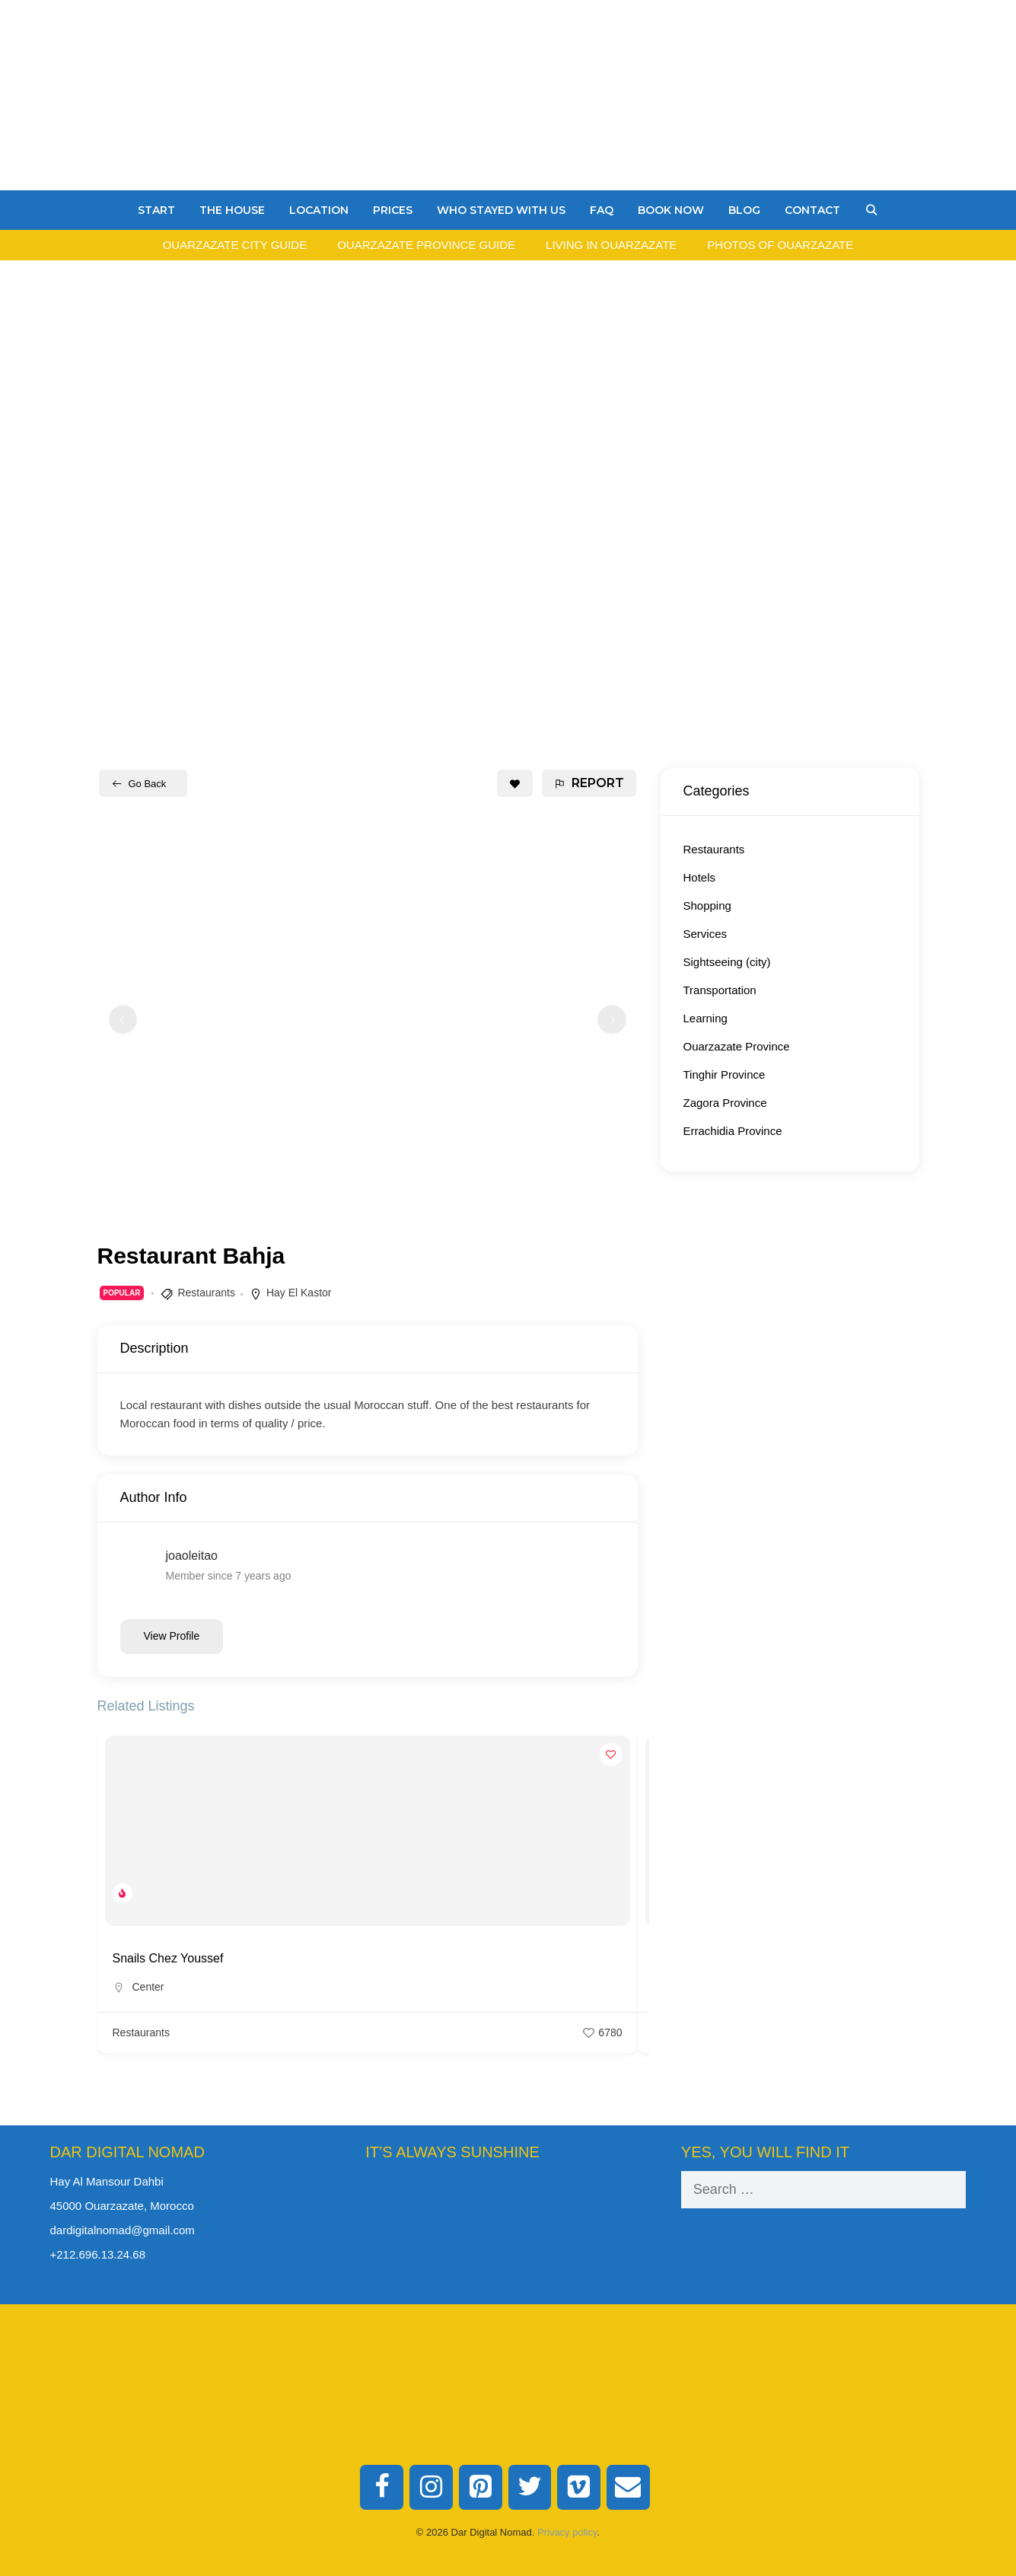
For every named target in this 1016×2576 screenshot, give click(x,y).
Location (319, 210)
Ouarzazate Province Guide (426, 244)
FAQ (601, 210)
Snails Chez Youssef (168, 1958)
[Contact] (628, 2488)
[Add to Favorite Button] (514, 783)
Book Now (671, 210)
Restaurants (205, 1292)
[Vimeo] (578, 2488)
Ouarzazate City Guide (235, 244)
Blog (744, 210)
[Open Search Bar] (871, 210)
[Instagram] (431, 2488)
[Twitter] (530, 2488)
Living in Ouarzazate (611, 244)
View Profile (172, 1636)
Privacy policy (567, 2532)
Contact (812, 210)
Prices (392, 210)
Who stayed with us (501, 210)
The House (232, 210)
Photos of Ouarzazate (780, 244)
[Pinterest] (480, 2488)
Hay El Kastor (299, 1292)
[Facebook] (381, 2488)
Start (156, 210)
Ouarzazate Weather (508, 2228)
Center (148, 1987)
